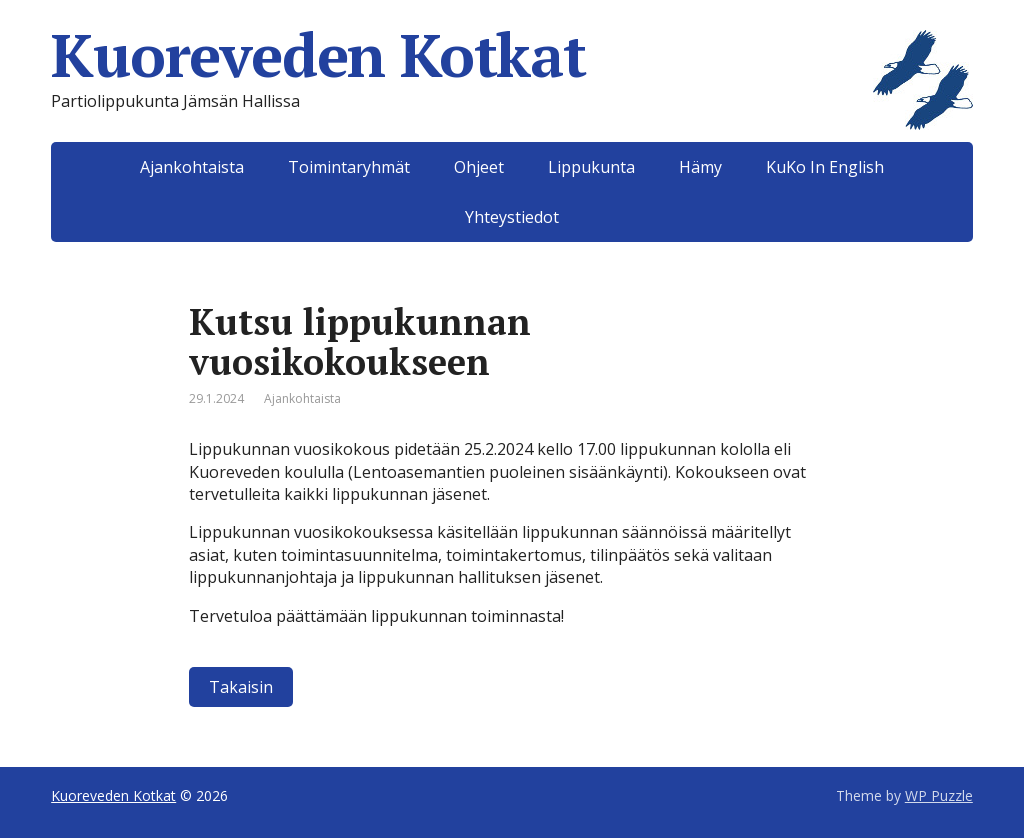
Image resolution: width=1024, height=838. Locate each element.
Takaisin (241, 687)
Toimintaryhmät (349, 167)
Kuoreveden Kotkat (512, 55)
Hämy (700, 167)
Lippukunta (591, 167)
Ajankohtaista (192, 167)
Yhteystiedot (512, 217)
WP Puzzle (939, 795)
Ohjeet (479, 167)
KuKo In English (825, 167)
